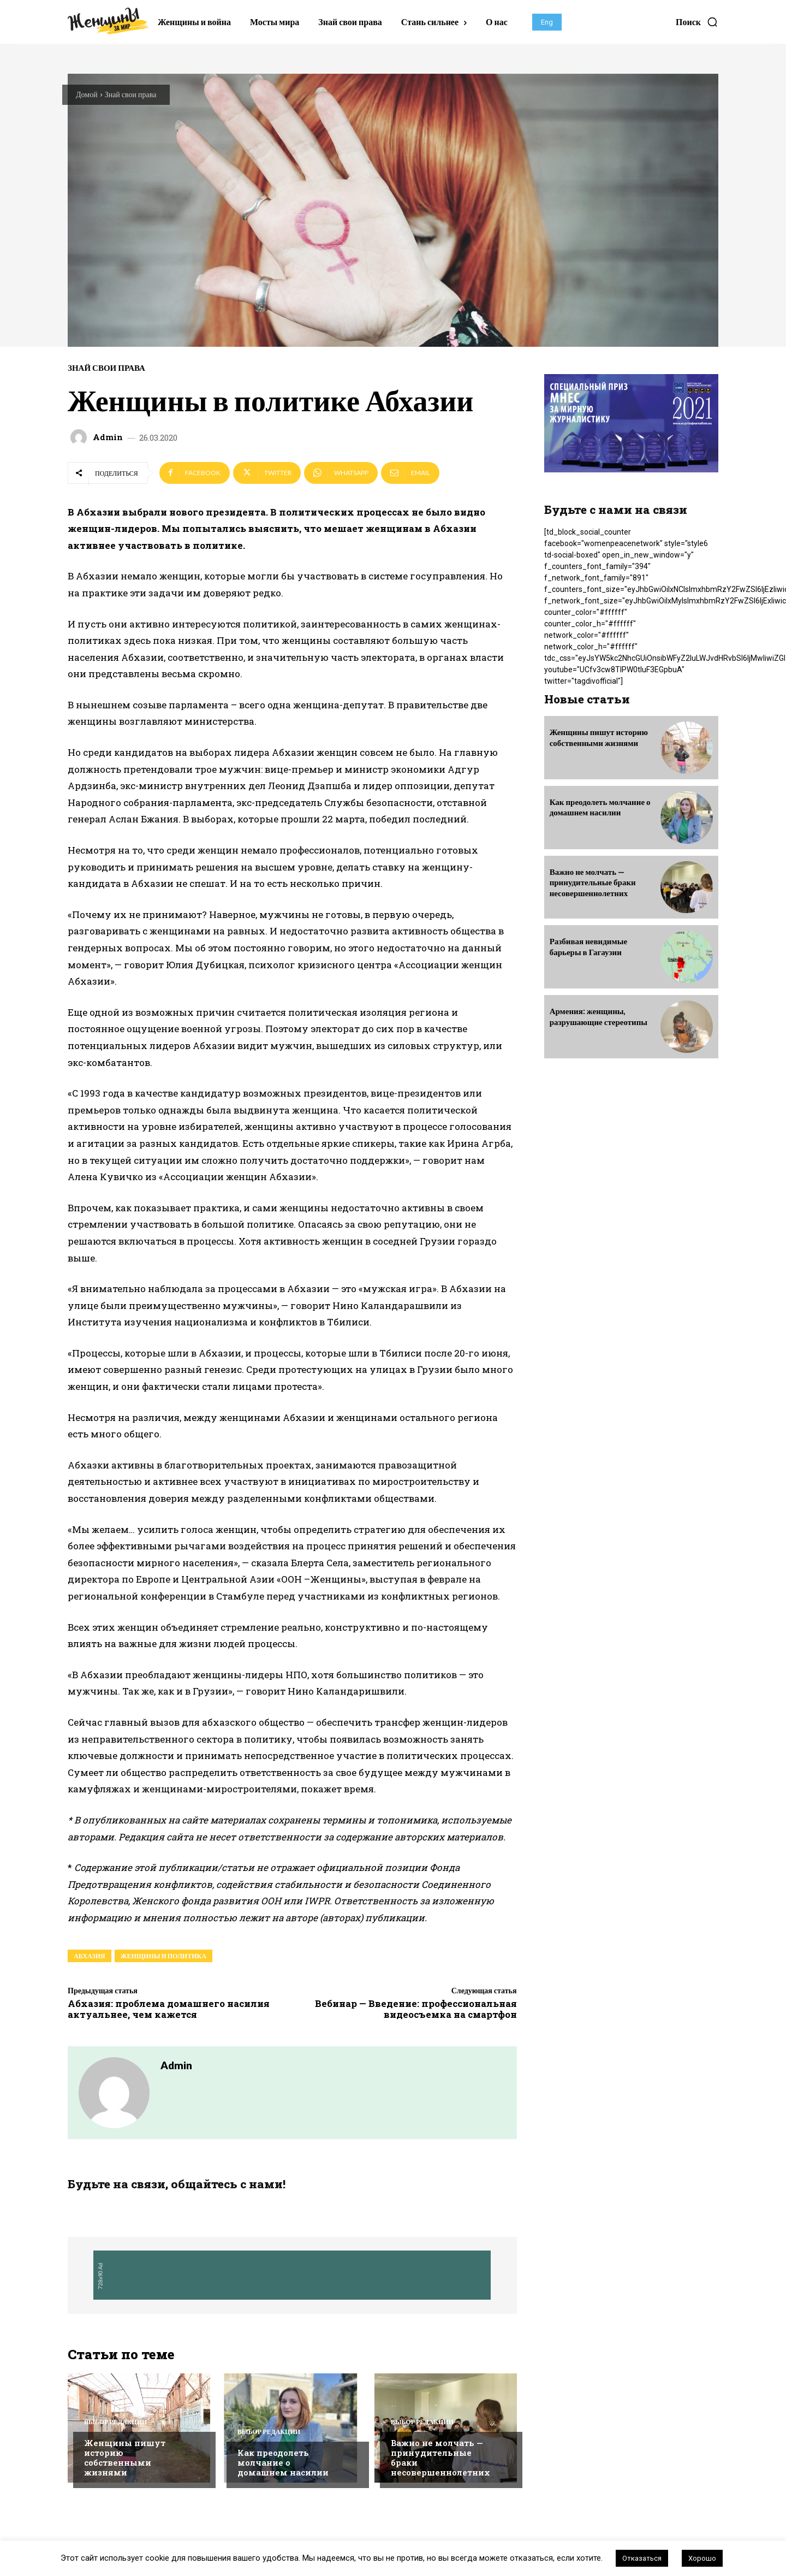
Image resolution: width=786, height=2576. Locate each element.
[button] (697, 22)
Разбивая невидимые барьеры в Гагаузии (588, 946)
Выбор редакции (115, 2422)
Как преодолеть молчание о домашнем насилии (283, 2464)
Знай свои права (131, 94)
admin (108, 437)
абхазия (89, 1956)
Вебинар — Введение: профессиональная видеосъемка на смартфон (416, 2009)
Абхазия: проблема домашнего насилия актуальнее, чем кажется (169, 2009)
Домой (87, 94)
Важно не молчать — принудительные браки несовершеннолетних (440, 2459)
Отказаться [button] (642, 2558)
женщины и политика (163, 1956)
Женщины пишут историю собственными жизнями (124, 2459)
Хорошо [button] (702, 2558)
